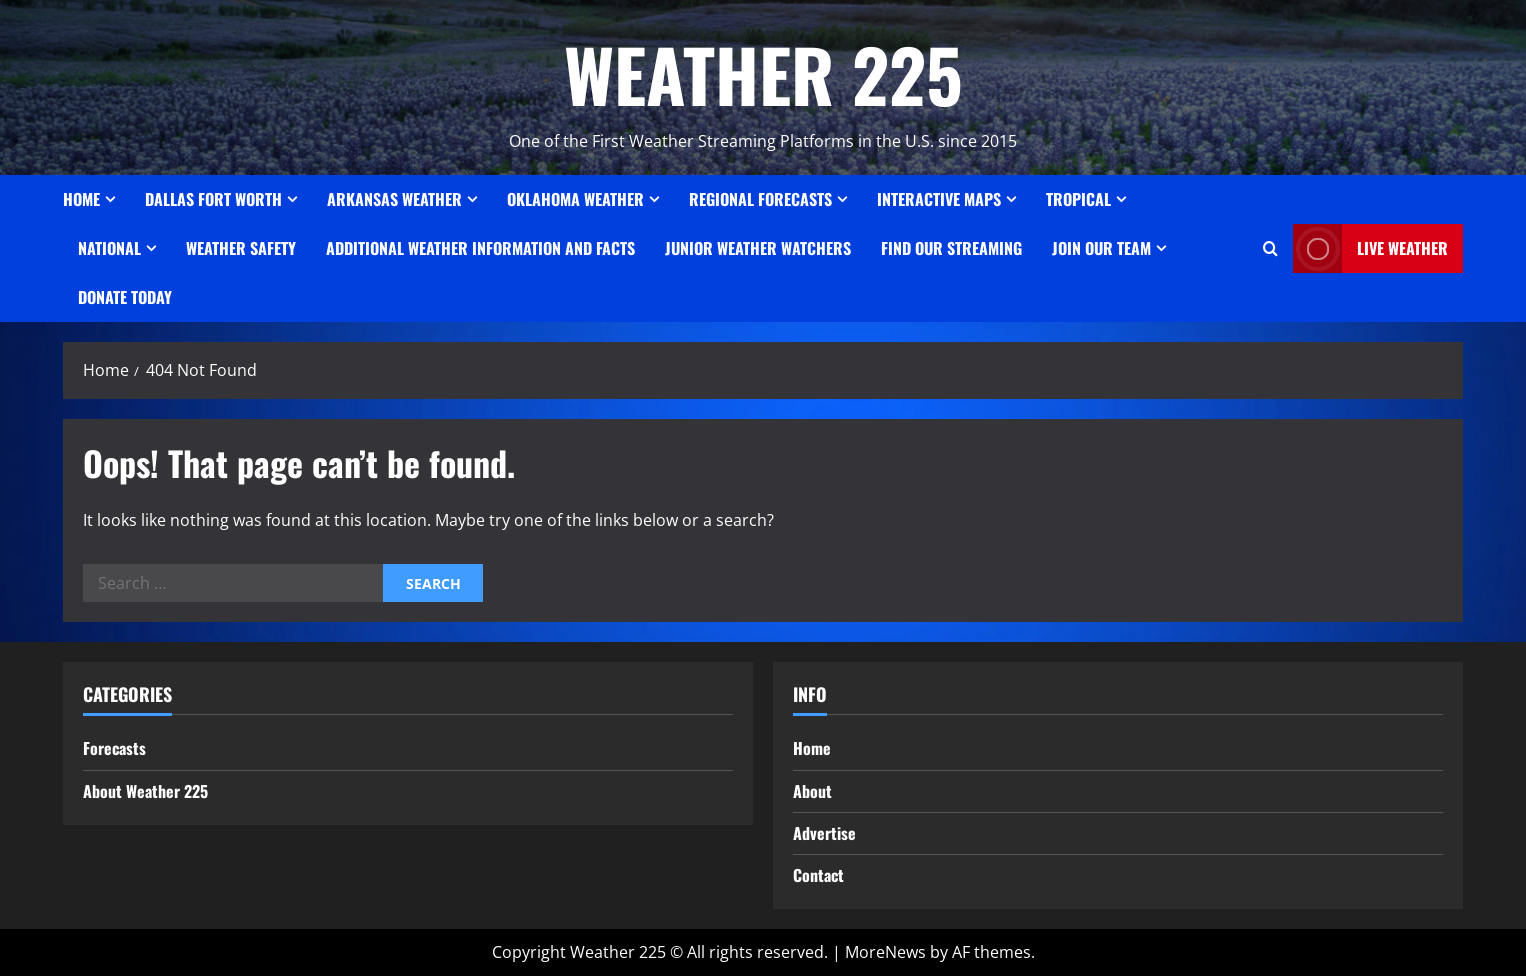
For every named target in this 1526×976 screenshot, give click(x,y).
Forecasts (114, 748)
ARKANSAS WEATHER (394, 199)
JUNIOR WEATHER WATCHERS (758, 248)
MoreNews (885, 952)
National (109, 248)
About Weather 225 (145, 791)
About (812, 791)
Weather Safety (241, 248)
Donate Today (125, 297)
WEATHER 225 (763, 73)
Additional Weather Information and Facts (480, 248)
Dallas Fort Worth (213, 199)
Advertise (824, 833)
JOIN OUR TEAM (1101, 248)
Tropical (1078, 199)
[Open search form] (1270, 248)
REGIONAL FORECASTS (760, 199)
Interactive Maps (939, 199)
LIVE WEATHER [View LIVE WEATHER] (1370, 248)
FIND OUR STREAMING (951, 248)
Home (81, 199)
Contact (818, 875)
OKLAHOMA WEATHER (575, 199)
